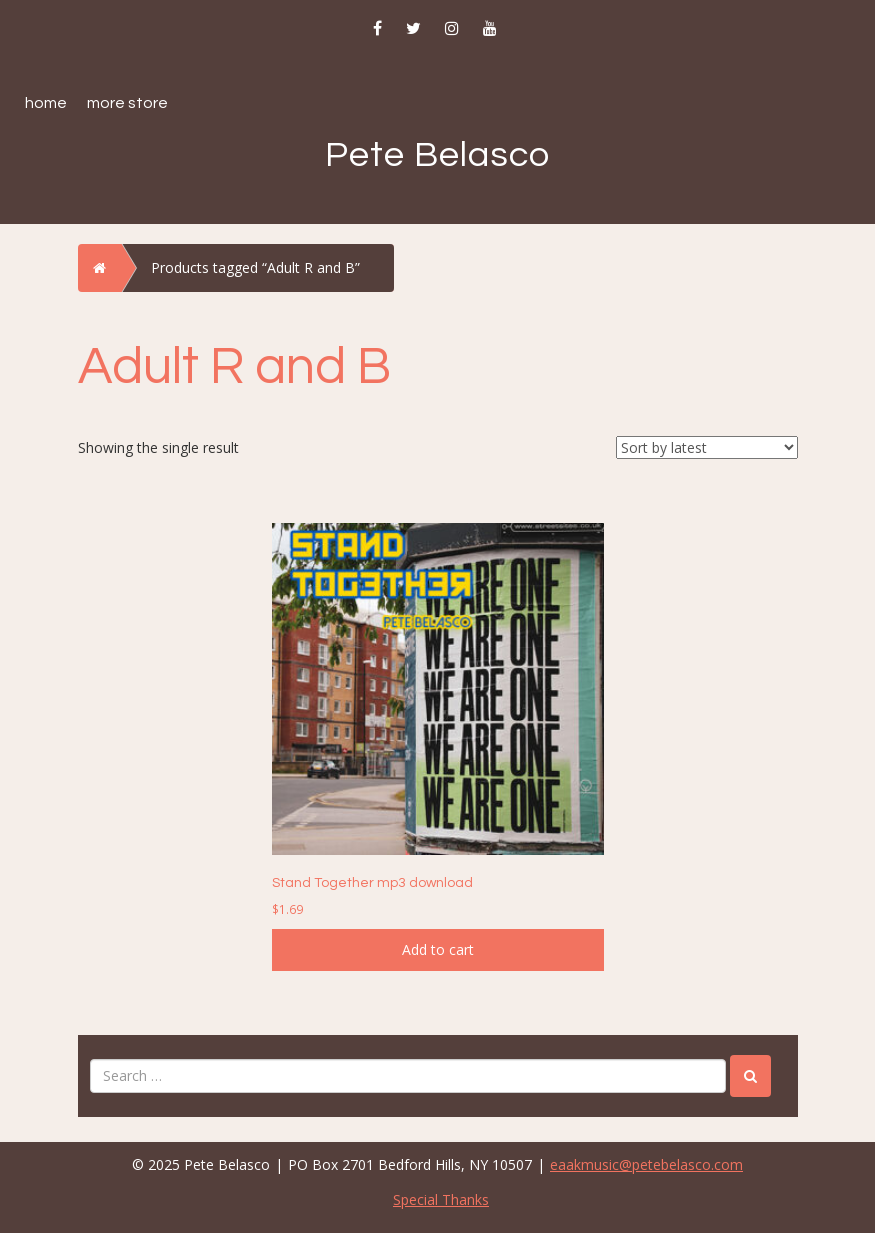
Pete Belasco (437, 155)
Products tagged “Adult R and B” (255, 267)
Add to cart (438, 949)
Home (46, 103)
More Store (127, 103)
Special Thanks (441, 1199)
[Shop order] (707, 447)
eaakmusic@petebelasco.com (646, 1164)
